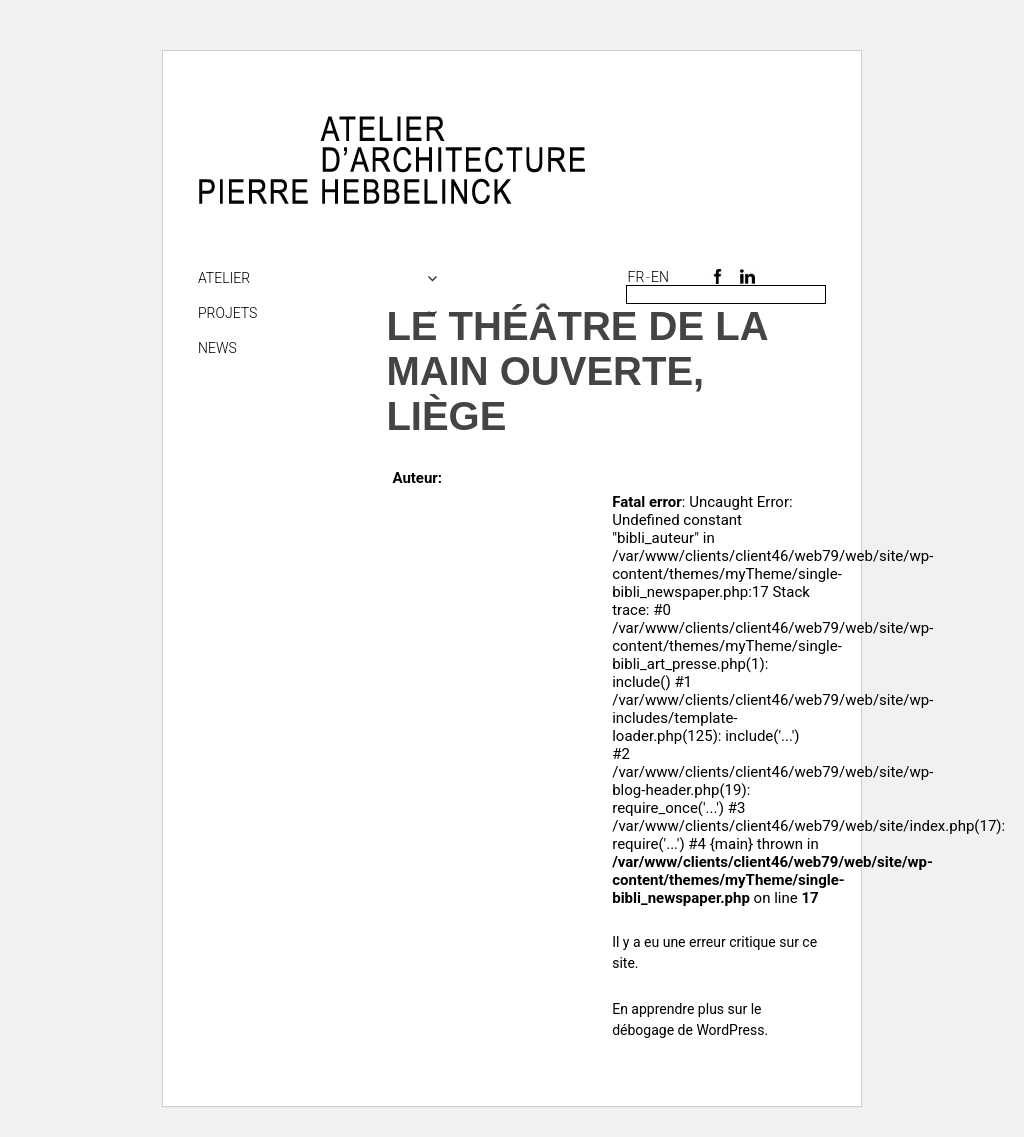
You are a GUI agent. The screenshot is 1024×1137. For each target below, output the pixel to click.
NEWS (217, 348)
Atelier (224, 278)
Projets (227, 313)
